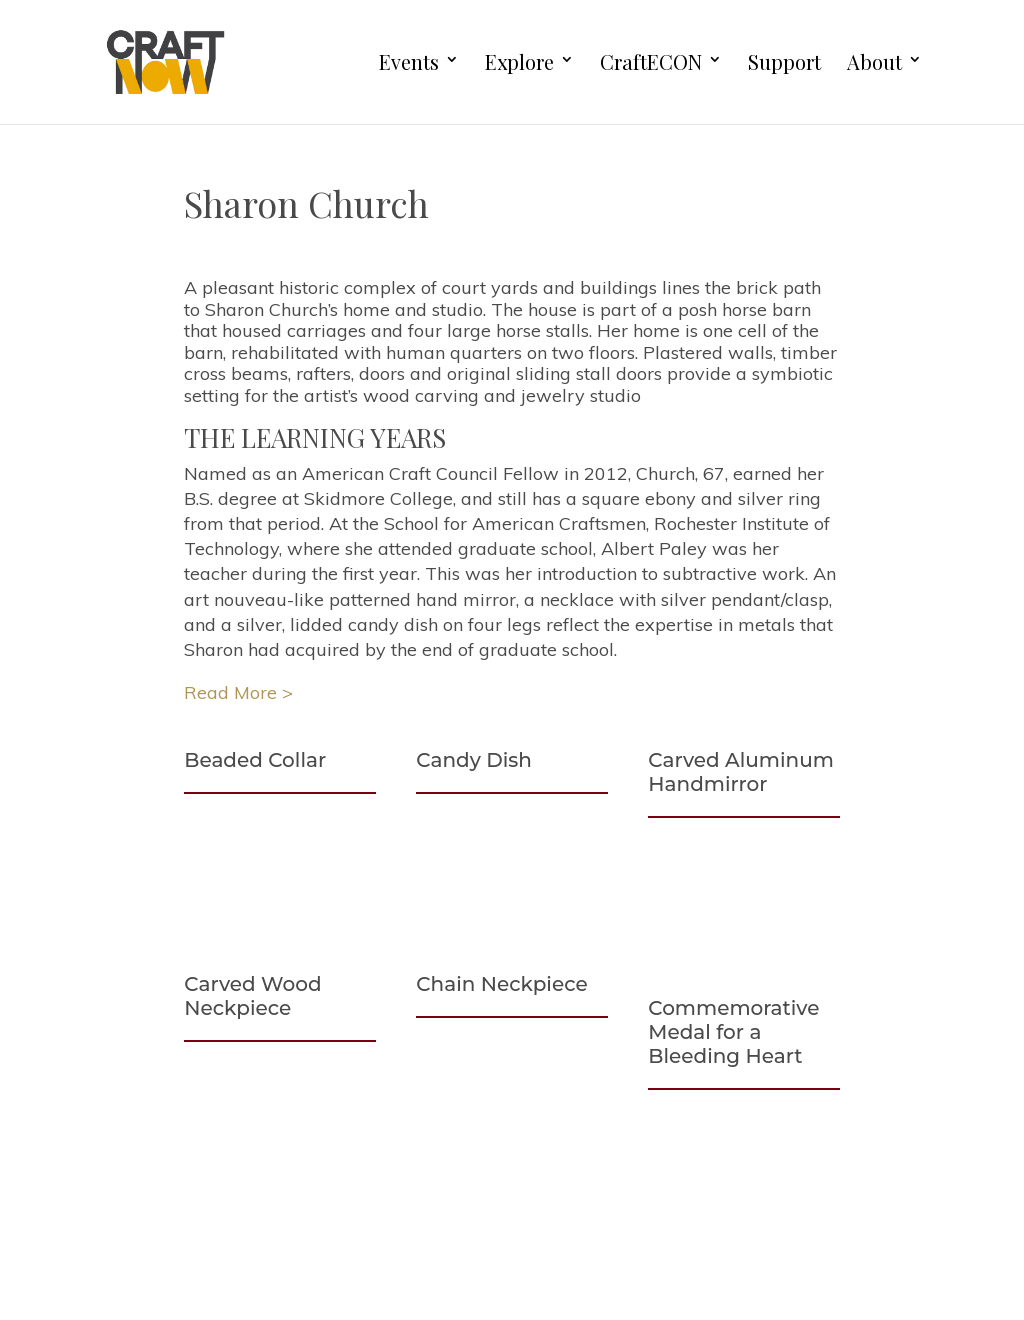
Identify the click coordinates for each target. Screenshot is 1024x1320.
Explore (519, 62)
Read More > (238, 692)
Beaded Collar (255, 760)
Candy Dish (474, 760)
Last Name (711, 1248)
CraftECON (651, 62)
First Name (711, 1179)
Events (409, 62)
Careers (134, 1205)
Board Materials (169, 1280)
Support (784, 62)
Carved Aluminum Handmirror (741, 772)
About (874, 62)
